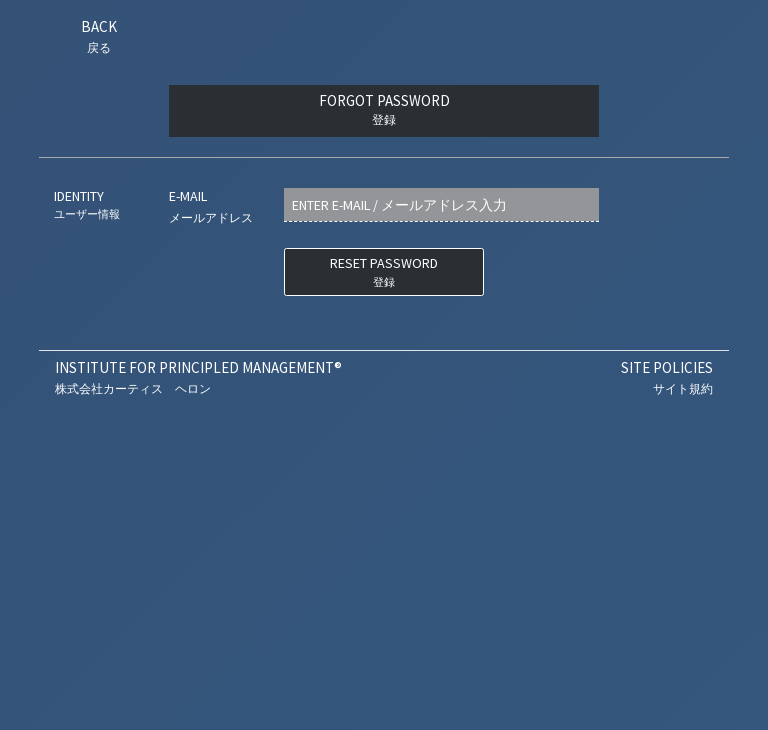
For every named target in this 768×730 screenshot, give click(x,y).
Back (99, 36)
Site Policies (667, 378)
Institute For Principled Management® (198, 378)
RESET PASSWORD (384, 272)
